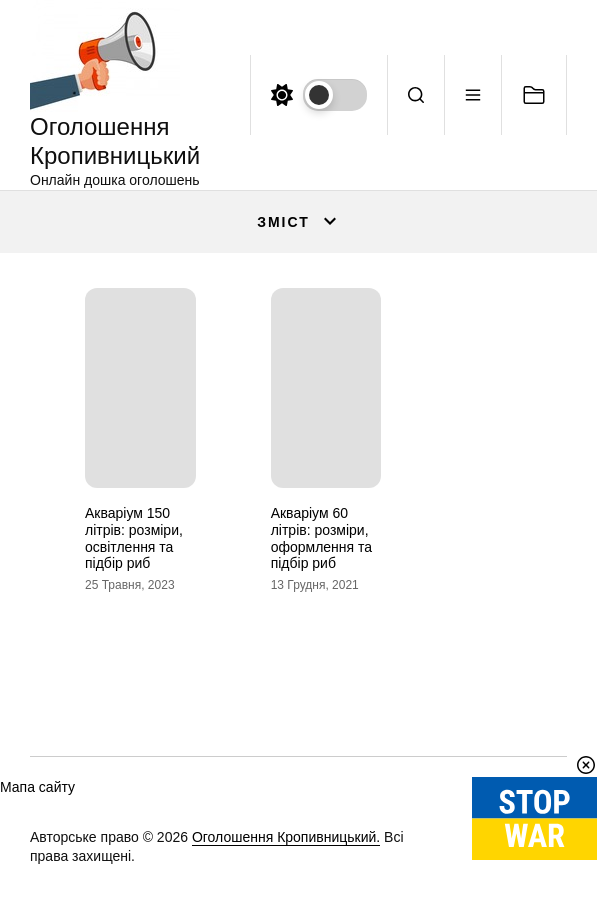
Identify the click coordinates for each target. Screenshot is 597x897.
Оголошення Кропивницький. (286, 837)
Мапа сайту (37, 787)
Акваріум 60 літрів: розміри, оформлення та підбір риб (321, 538)
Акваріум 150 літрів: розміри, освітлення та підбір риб (134, 538)
